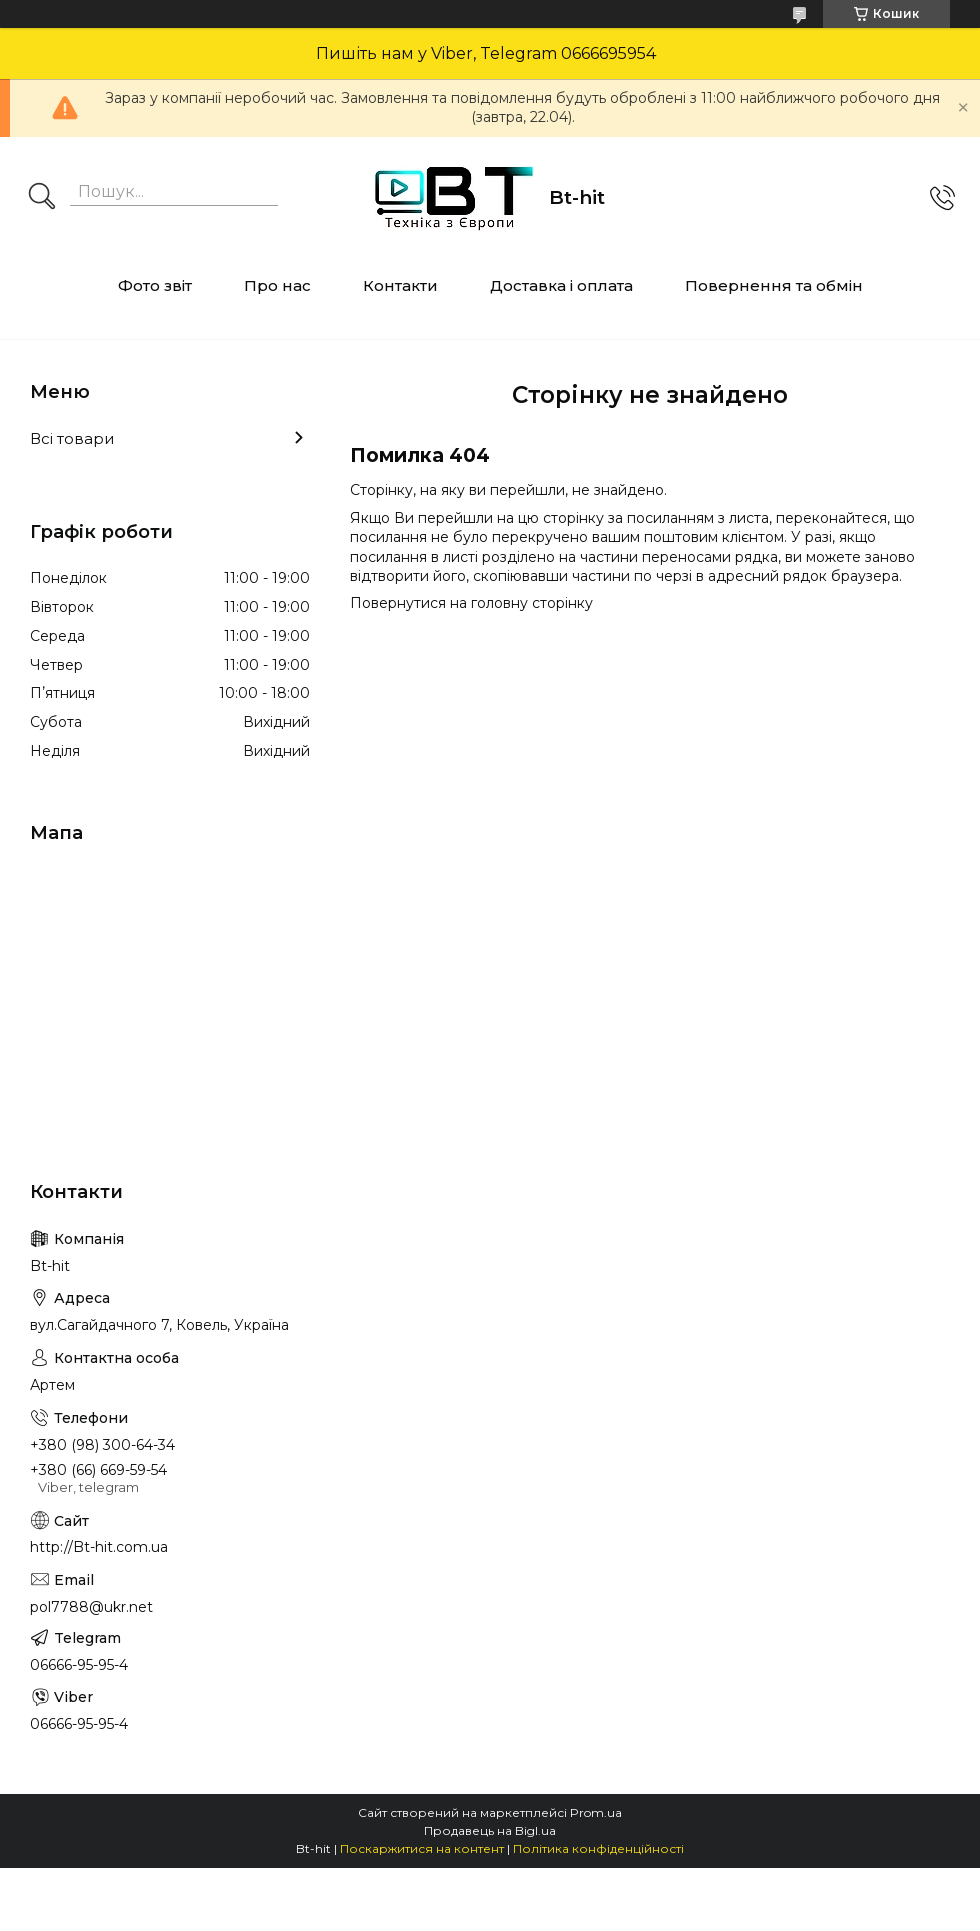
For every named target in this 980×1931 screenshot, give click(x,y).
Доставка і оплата (561, 285)
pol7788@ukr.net (91, 1607)
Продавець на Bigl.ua (490, 1830)
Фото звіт (155, 285)
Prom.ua (596, 1812)
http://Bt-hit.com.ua (99, 1547)
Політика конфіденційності (598, 1848)
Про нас (277, 285)
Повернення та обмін (774, 285)
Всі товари (72, 438)
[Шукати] (42, 198)
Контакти (400, 285)
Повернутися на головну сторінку (471, 603)
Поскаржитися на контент (422, 1848)
